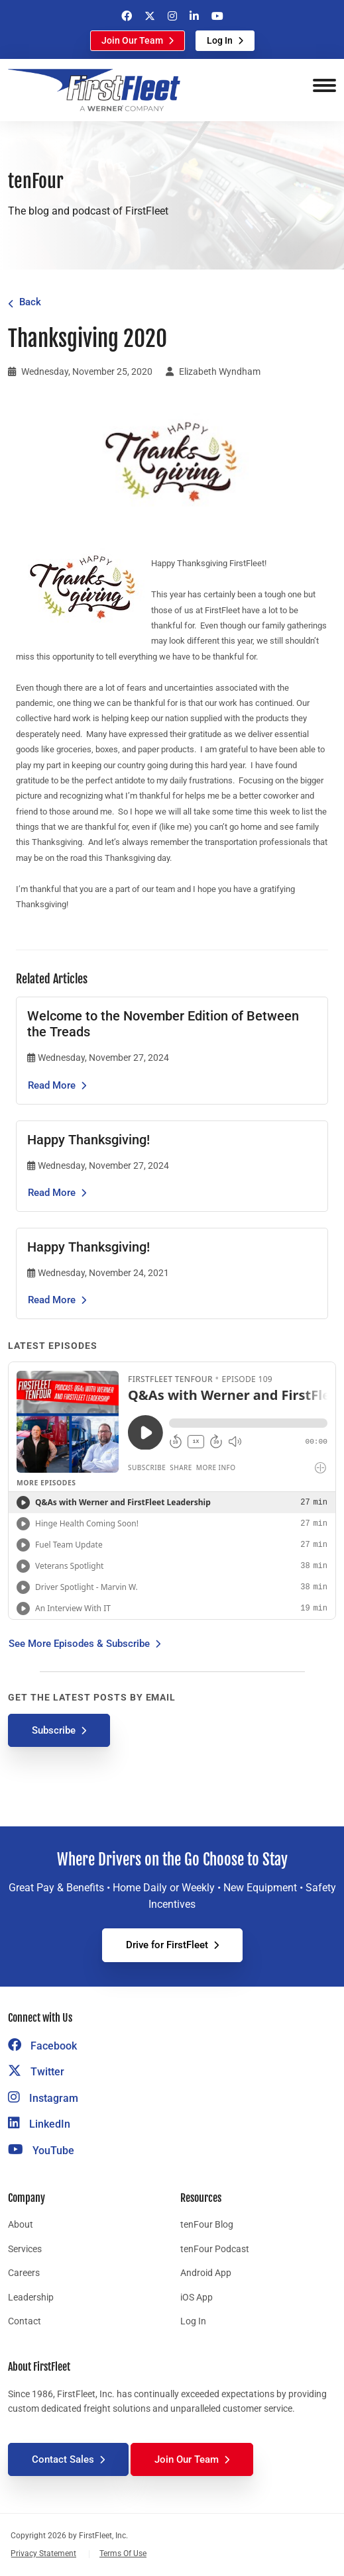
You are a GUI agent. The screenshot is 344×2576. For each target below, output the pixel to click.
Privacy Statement (43, 2553)
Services (25, 2249)
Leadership (31, 2297)
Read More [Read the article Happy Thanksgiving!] (52, 1193)
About (20, 2224)
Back (30, 302)
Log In (220, 40)
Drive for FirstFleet (167, 1945)
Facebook (42, 2046)
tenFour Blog (206, 2224)
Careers (24, 2272)
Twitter (36, 2071)
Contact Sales (63, 2459)
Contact (24, 2321)
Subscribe (54, 1730)
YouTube (41, 2150)
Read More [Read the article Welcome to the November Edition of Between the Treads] (52, 1085)
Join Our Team (132, 40)
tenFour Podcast (214, 2249)
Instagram (43, 2098)
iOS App (196, 2297)
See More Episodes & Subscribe (79, 1644)
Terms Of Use (122, 2553)
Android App (205, 2272)
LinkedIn (39, 2124)
